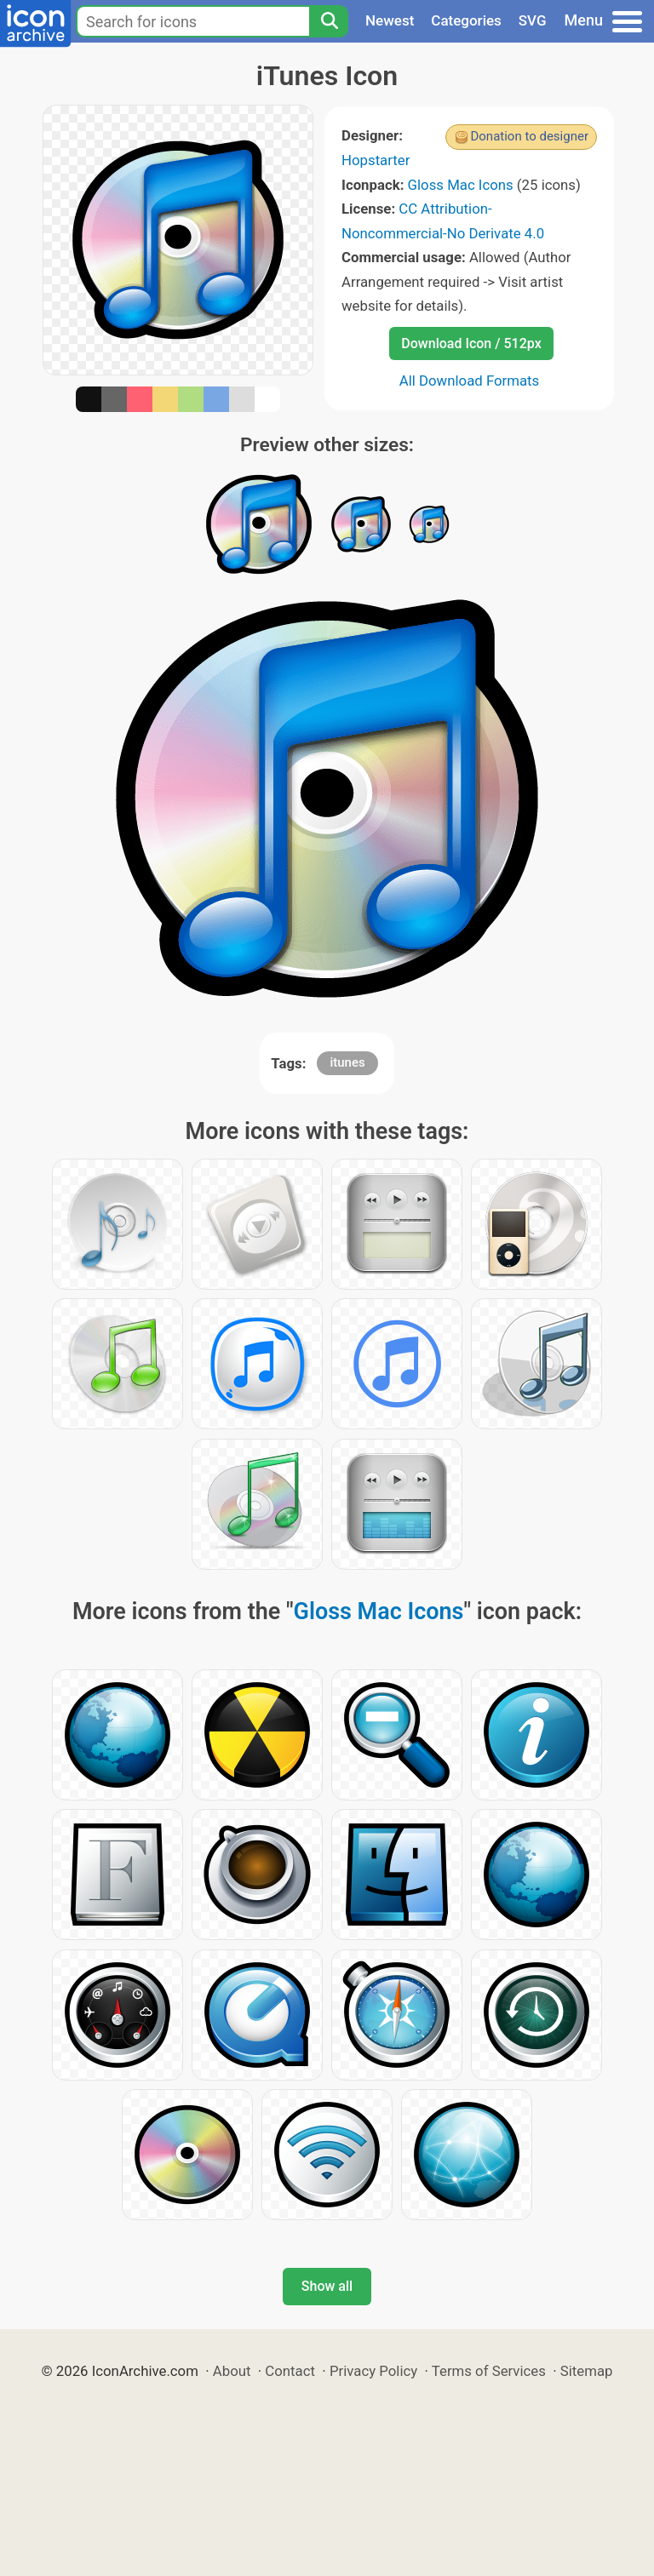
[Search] (328, 21)
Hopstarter (375, 160)
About (232, 2370)
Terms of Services (489, 2370)
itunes (347, 1062)
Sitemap (586, 2370)
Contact (290, 2370)
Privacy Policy (373, 2370)
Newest (389, 20)
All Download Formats (469, 380)
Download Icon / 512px (471, 343)
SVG (533, 20)
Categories (466, 20)
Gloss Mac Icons (460, 184)
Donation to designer (529, 136)
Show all (327, 2286)
